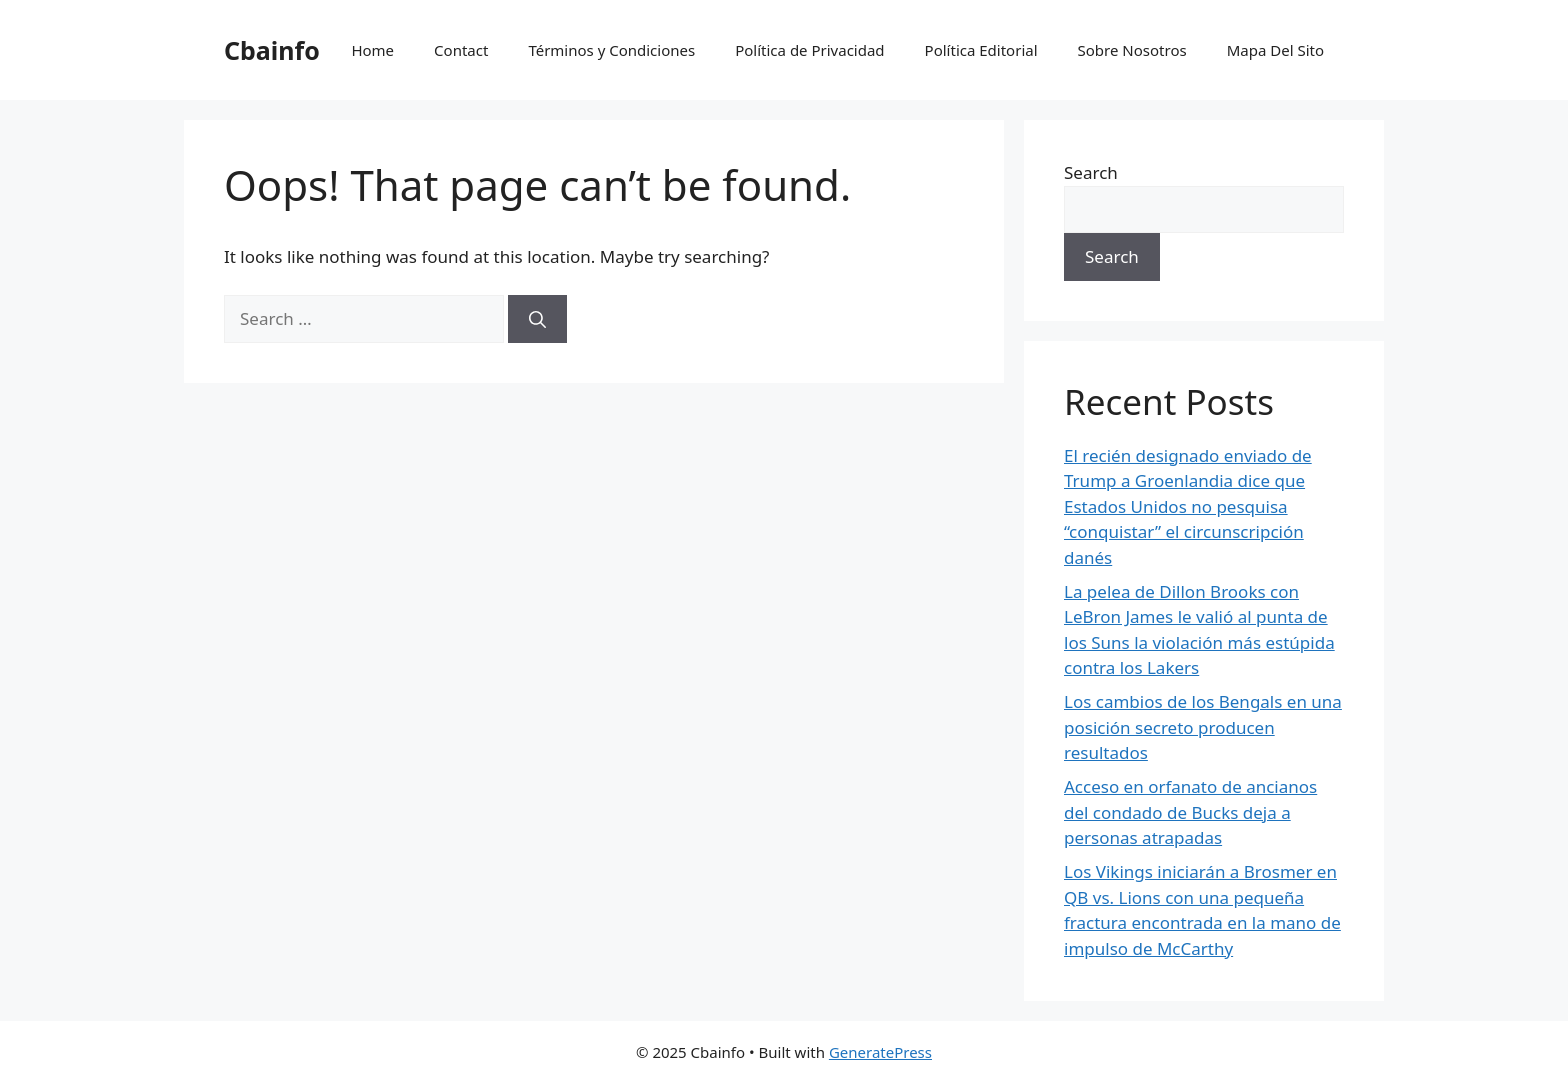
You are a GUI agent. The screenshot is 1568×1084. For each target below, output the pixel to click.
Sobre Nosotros (1132, 50)
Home (372, 50)
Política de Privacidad (809, 50)
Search (1091, 172)
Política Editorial (981, 50)
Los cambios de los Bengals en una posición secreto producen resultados (1203, 727)
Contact (461, 50)
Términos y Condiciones (611, 50)
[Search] (537, 319)
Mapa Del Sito (1275, 50)
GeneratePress (880, 1052)
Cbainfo (272, 50)
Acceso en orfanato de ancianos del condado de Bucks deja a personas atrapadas (1190, 812)
